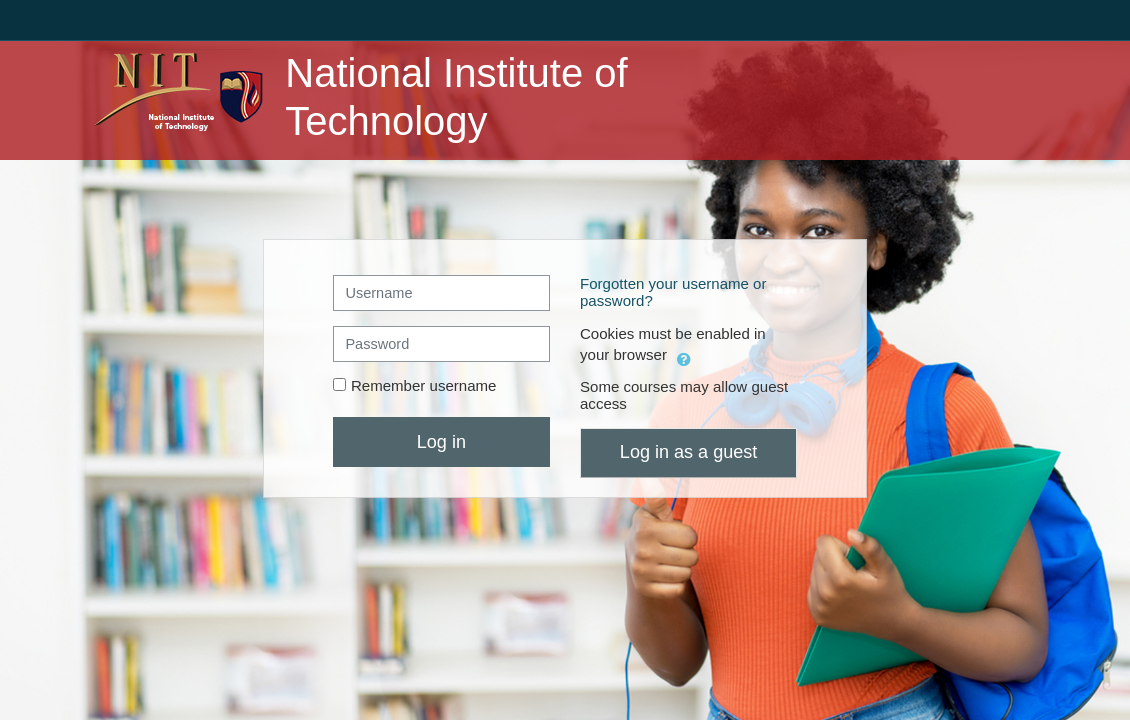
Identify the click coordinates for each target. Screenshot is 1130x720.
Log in (441, 442)
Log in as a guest (688, 452)
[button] (684, 356)
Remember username (424, 385)
